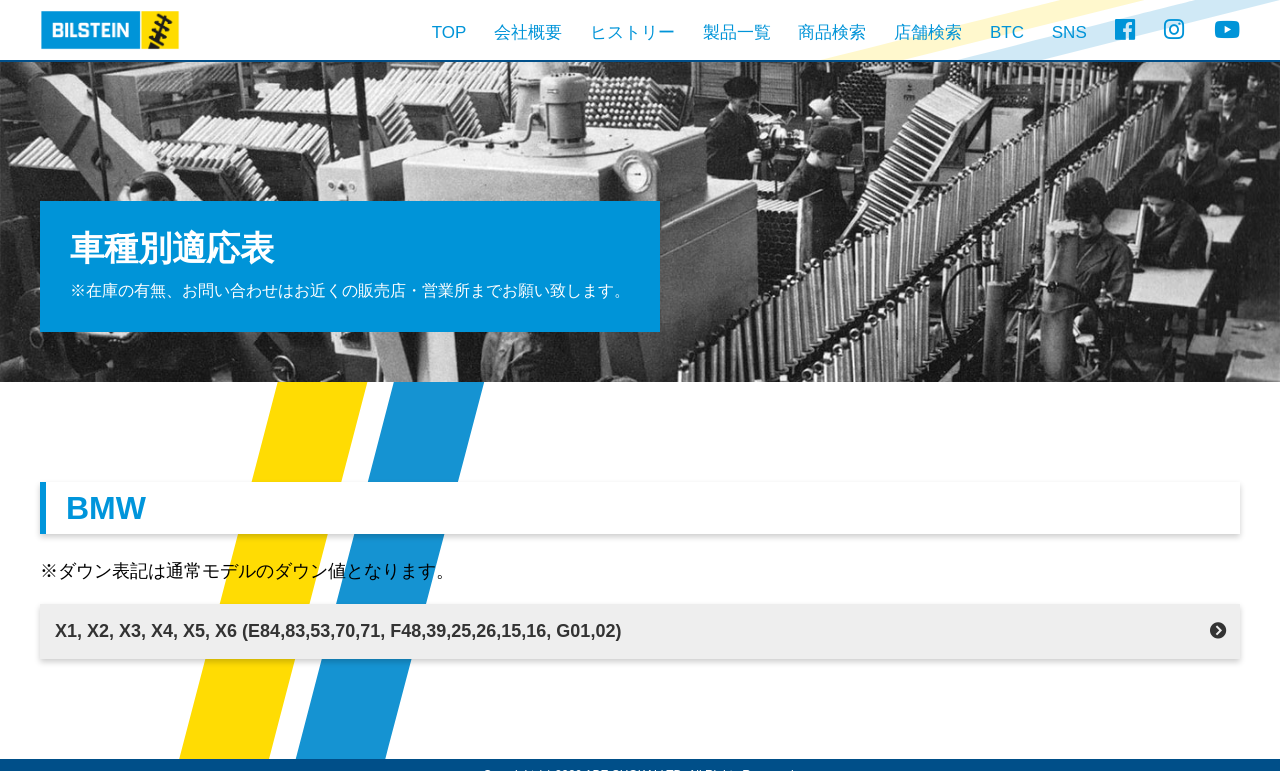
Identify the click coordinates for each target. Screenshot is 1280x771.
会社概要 (528, 32)
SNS (1069, 32)
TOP (449, 32)
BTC (1007, 32)
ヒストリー (632, 32)
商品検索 (832, 32)
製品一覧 (737, 32)
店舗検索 (928, 32)
